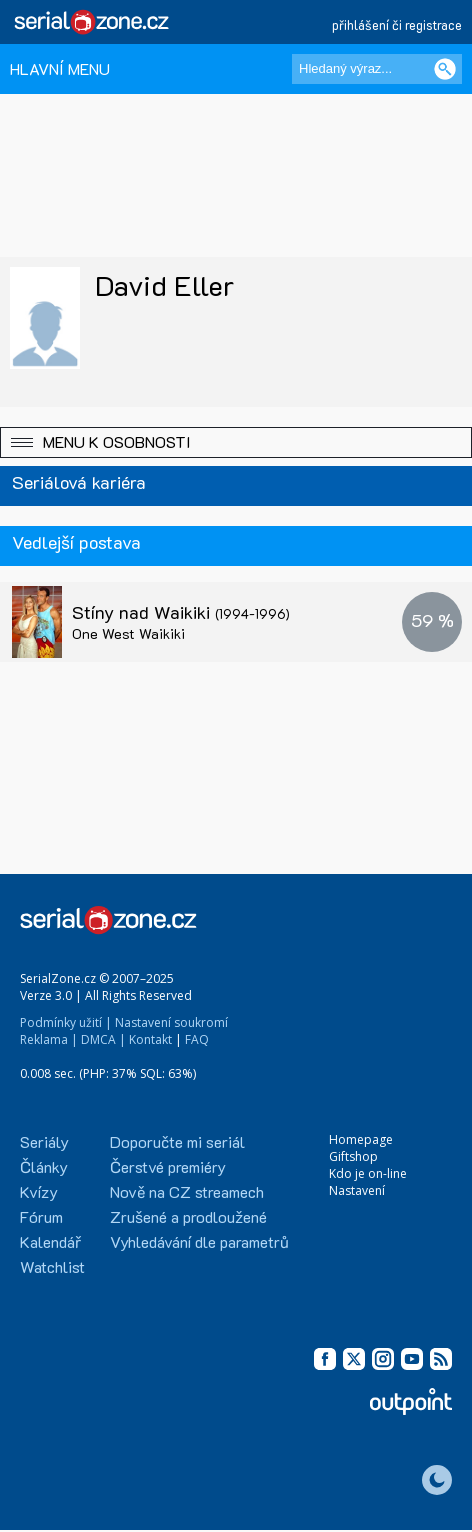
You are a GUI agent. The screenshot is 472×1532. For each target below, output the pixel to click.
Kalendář (50, 1241)
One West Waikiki (128, 633)
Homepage (361, 1139)
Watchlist (52, 1266)
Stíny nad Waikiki (181, 612)
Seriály (44, 1141)
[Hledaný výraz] (377, 69)
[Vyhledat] (445, 69)
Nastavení (357, 1190)
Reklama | (49, 1039)
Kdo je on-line (368, 1173)
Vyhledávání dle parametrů (199, 1241)
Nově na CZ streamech (187, 1191)
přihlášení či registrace (397, 24)
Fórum (41, 1216)
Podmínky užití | (66, 1022)
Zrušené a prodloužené (188, 1216)
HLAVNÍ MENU (60, 68)
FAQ (197, 1039)
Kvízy (39, 1191)
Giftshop (353, 1156)
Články (44, 1166)
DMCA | (103, 1039)
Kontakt (150, 1039)
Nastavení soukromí (171, 1022)
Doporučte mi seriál (177, 1141)
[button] (236, 442)
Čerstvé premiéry (168, 1166)
